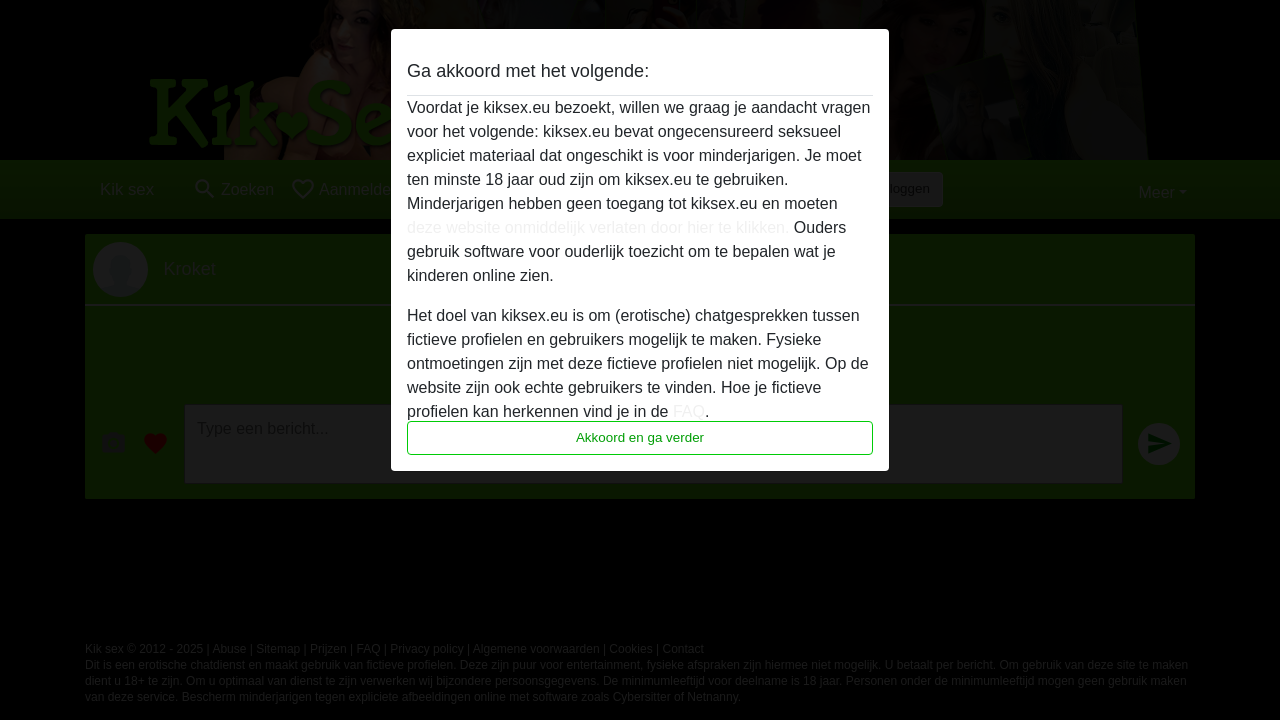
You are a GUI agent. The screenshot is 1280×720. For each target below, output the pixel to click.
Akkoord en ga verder (640, 437)
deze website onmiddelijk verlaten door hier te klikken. (598, 227)
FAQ (689, 411)
